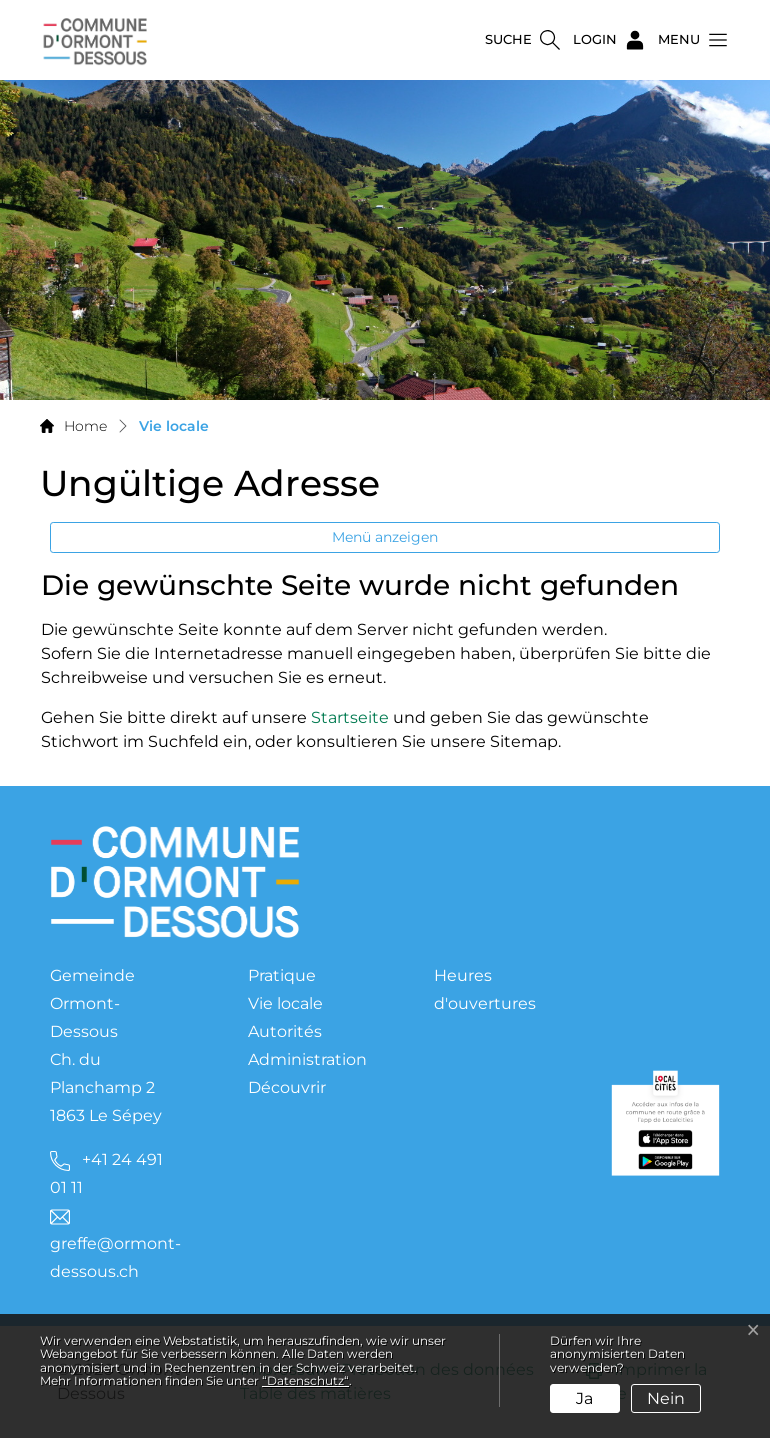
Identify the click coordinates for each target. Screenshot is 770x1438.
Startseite (350, 717)
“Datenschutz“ (305, 1380)
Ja (584, 1398)
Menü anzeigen (385, 537)
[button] (687, 40)
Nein (666, 1398)
